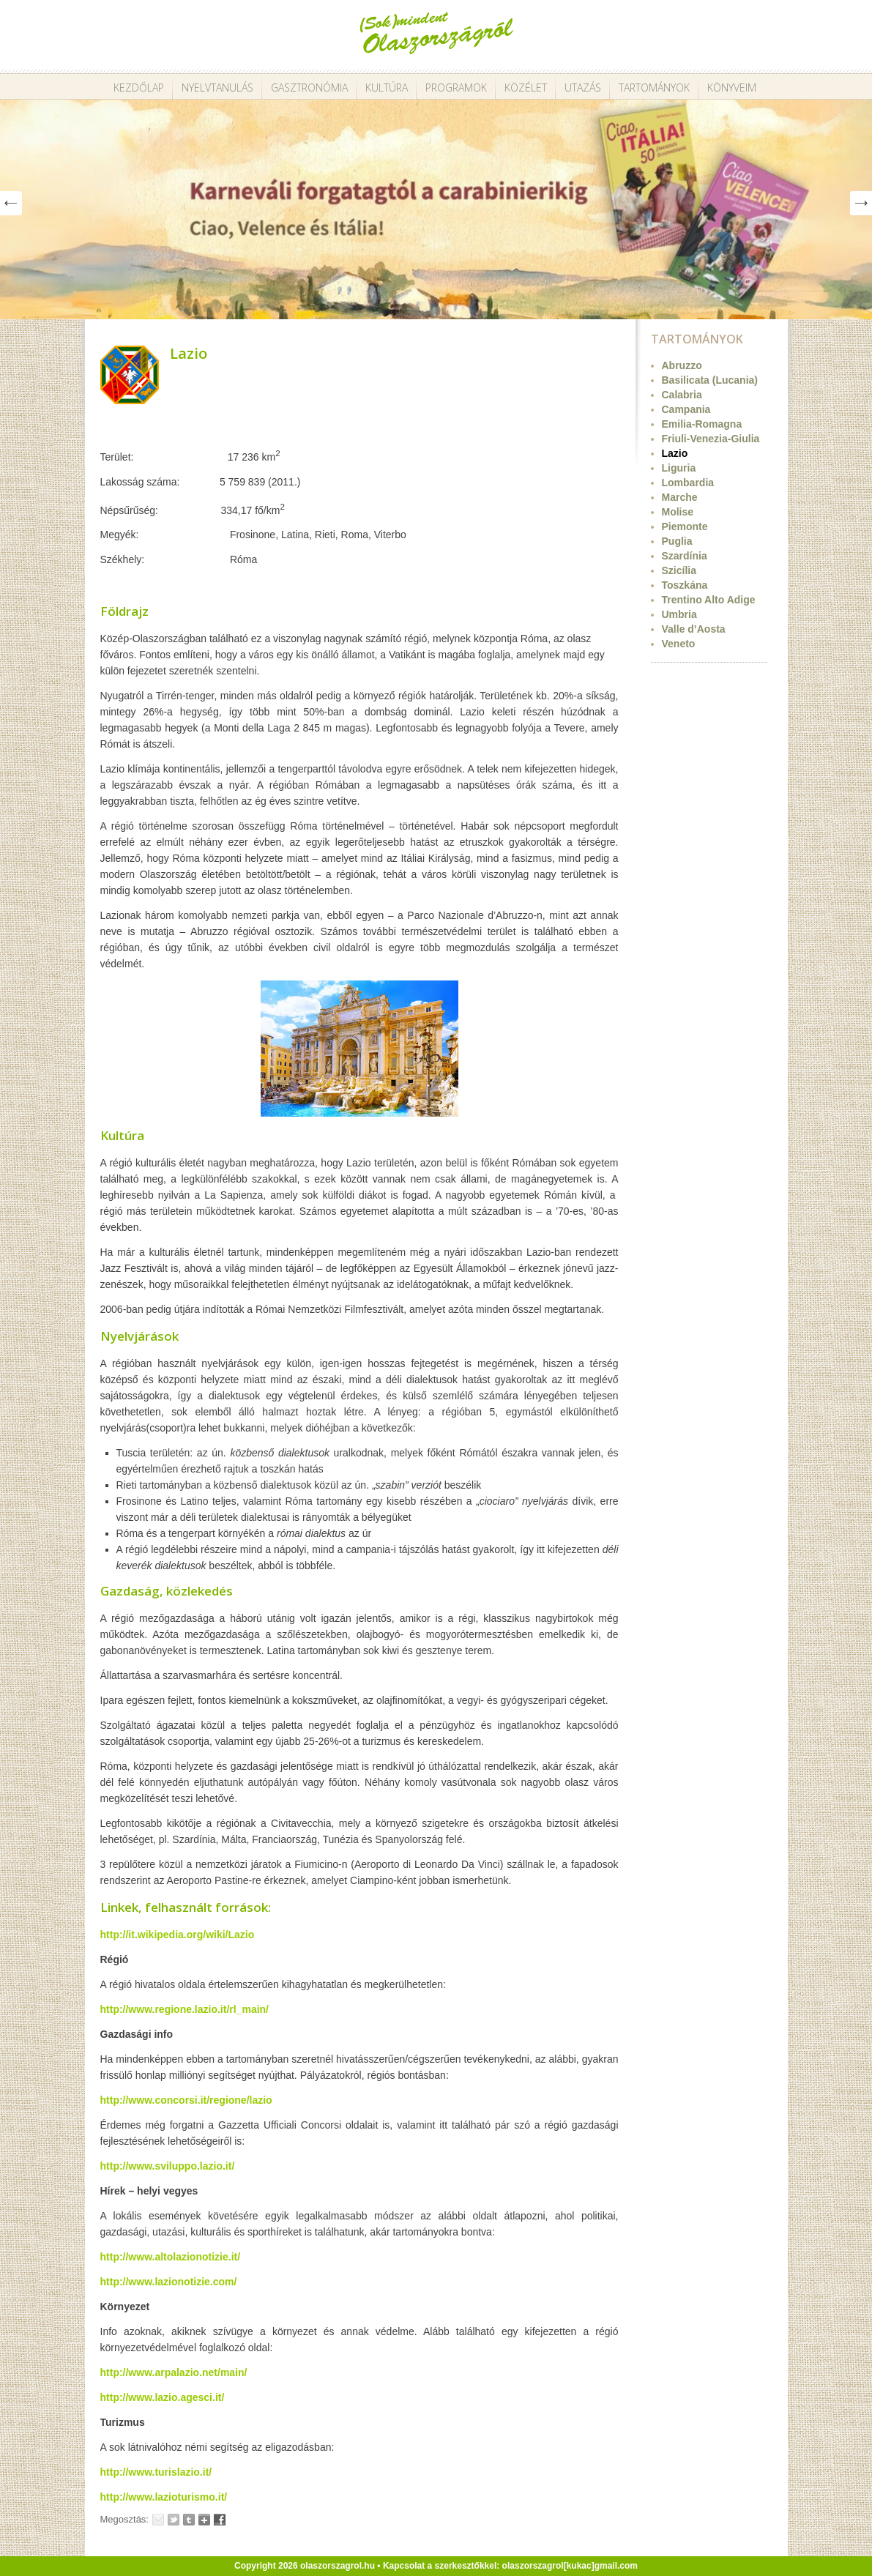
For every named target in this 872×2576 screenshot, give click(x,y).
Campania (686, 409)
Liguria (679, 468)
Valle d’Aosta (694, 629)
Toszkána (685, 585)
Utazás (582, 87)
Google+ (204, 2519)
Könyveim (731, 87)
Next (861, 203)
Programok (456, 87)
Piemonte (685, 526)
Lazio (188, 353)
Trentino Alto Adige (709, 600)
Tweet (173, 2519)
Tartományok (654, 87)
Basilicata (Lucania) (710, 380)
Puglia (677, 541)
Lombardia (688, 482)
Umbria (679, 614)
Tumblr (189, 2519)
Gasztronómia (309, 87)
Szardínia (684, 556)
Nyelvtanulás (217, 87)
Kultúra (386, 87)
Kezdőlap (138, 87)
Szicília (679, 570)
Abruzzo (682, 365)
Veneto (679, 643)
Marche (680, 497)
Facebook (220, 2519)
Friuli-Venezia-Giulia (711, 438)
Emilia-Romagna (702, 424)
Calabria (682, 395)
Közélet (525, 87)
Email (158, 2519)
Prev (11, 203)
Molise (678, 512)
